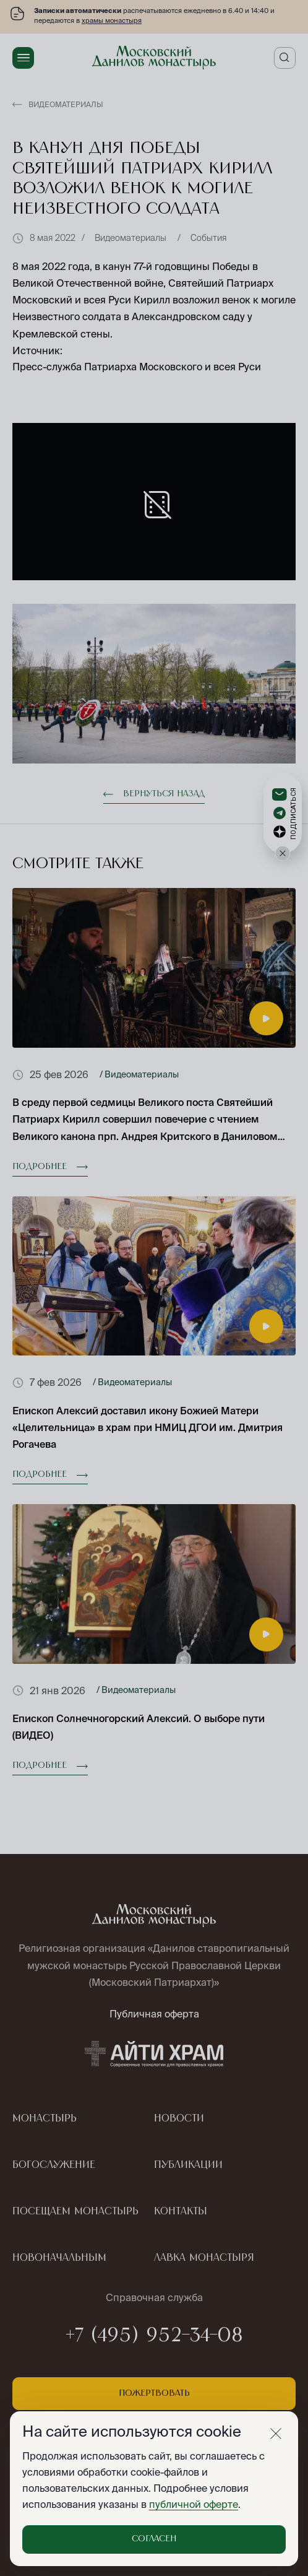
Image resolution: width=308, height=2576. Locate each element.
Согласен (154, 2539)
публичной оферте (193, 2504)
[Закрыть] (276, 2433)
